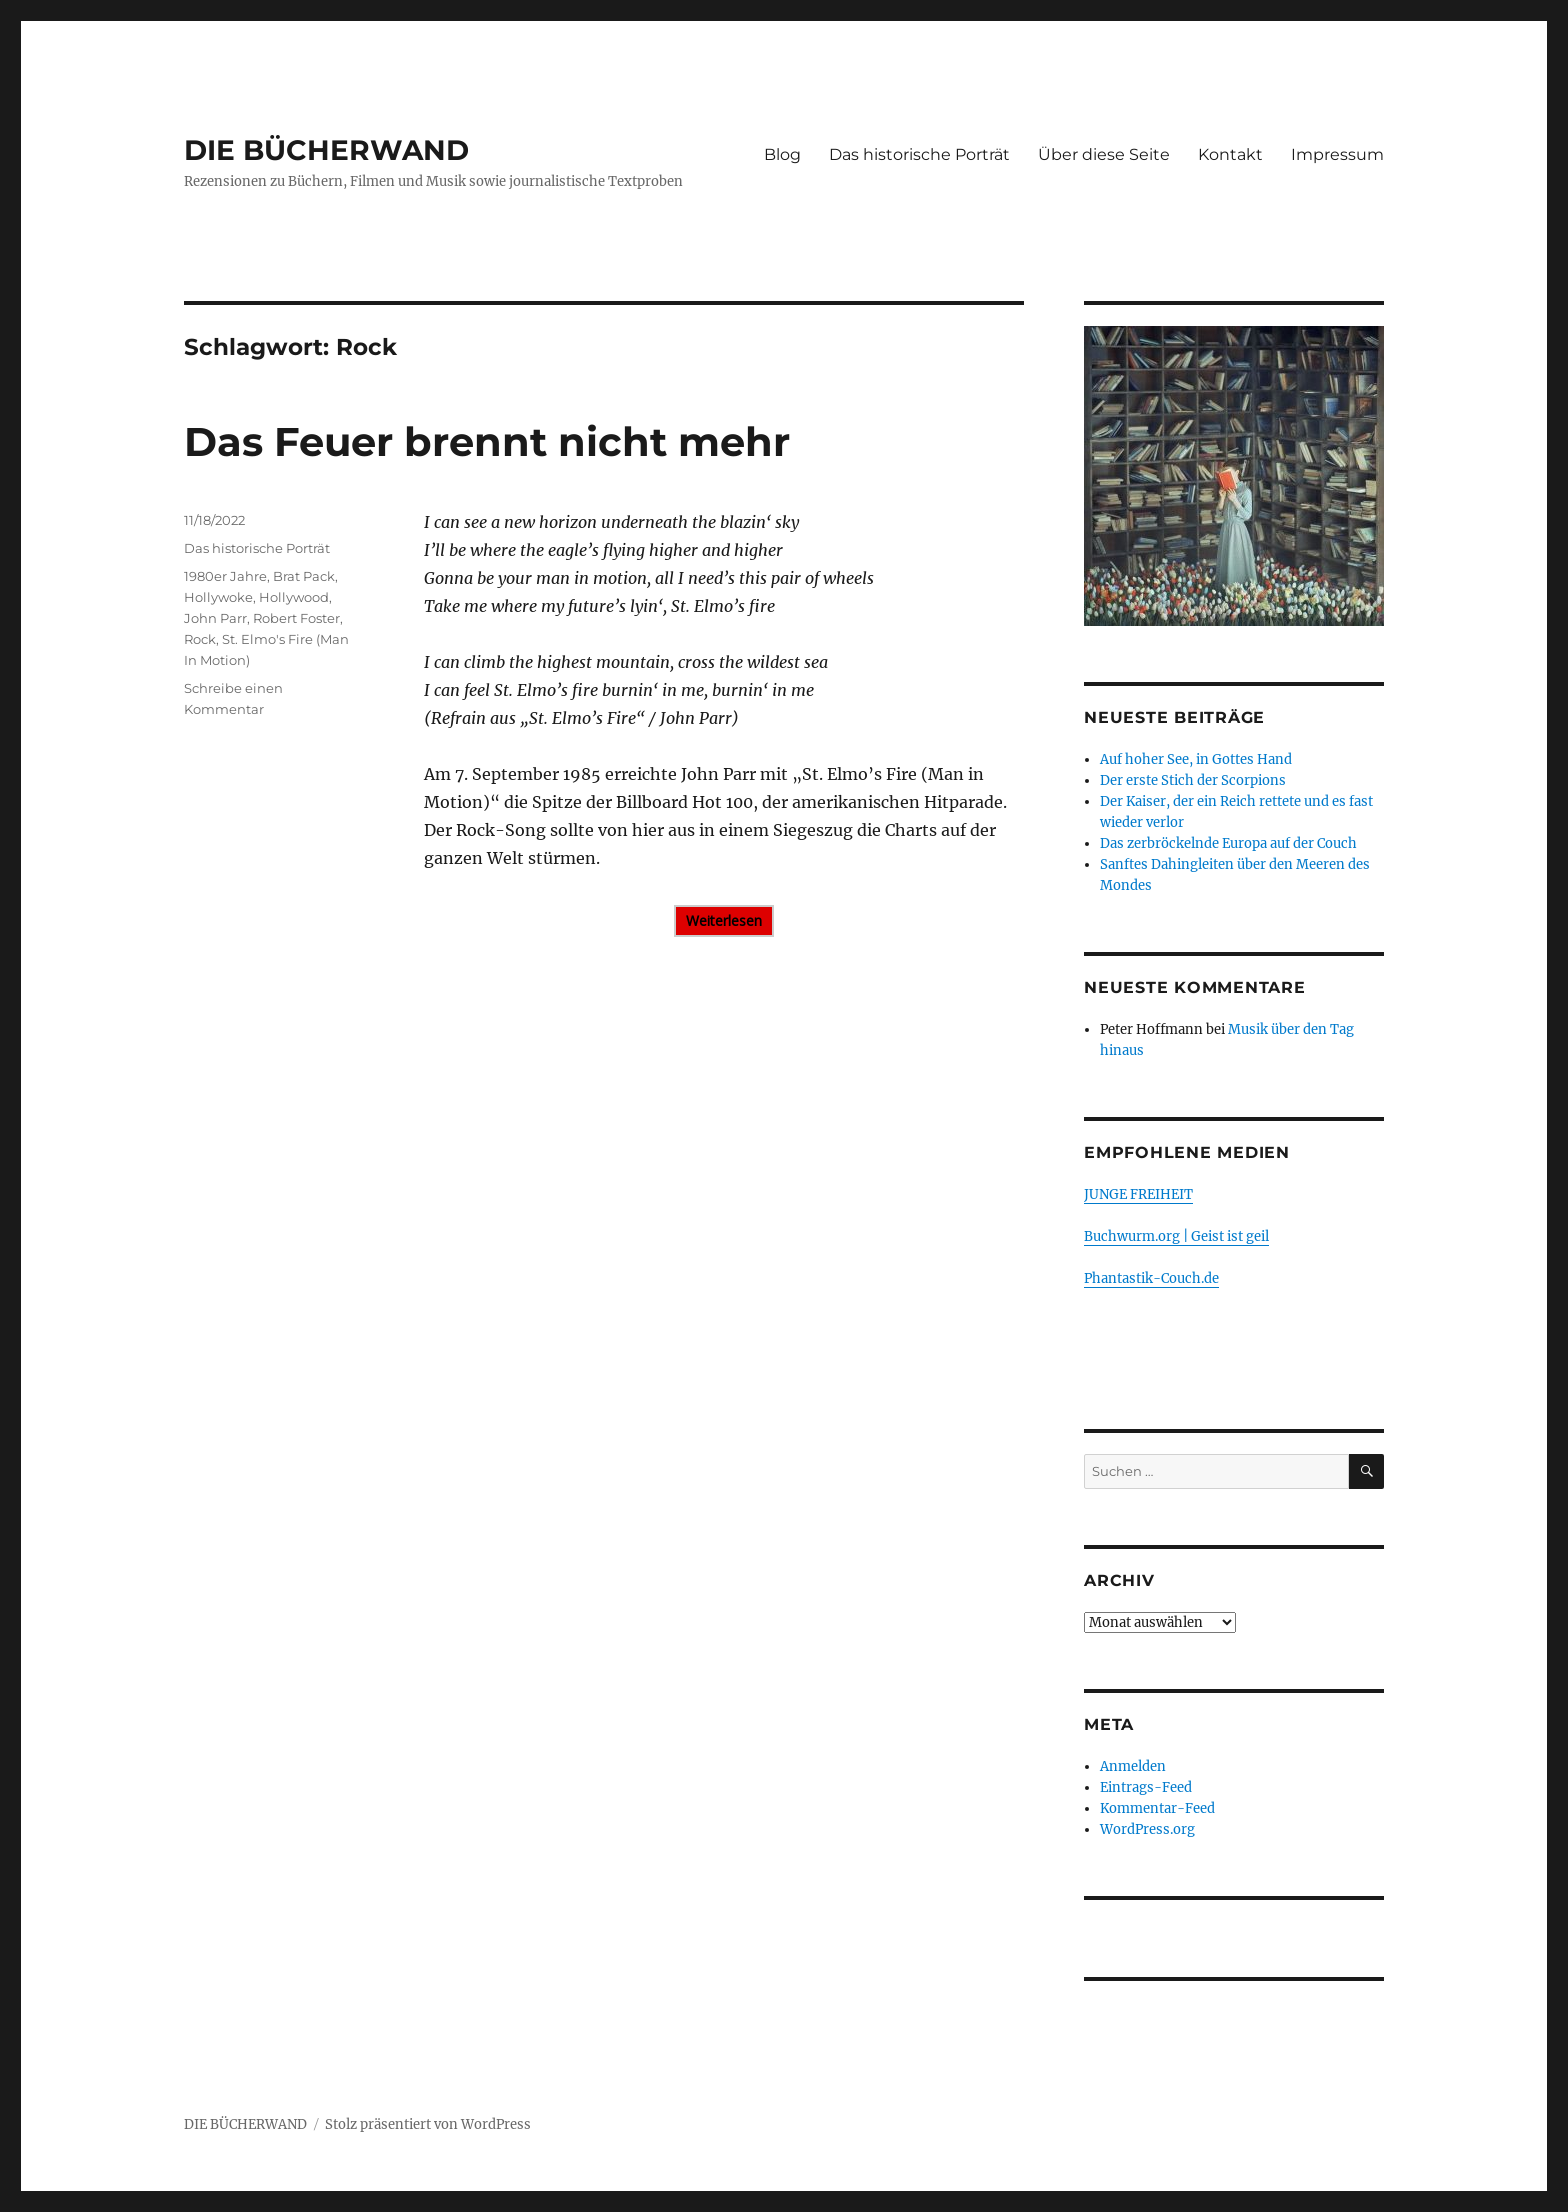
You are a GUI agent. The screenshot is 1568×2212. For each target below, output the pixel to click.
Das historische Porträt (919, 154)
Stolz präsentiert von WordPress (428, 2124)
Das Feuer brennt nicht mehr (487, 441)
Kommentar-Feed (1157, 1808)
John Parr (215, 618)
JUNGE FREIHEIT (1138, 1194)
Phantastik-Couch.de (1151, 1278)
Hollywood (294, 597)
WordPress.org (1147, 1829)
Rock (200, 639)
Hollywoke (218, 597)
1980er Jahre (225, 576)
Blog (782, 154)
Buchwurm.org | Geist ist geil (1176, 1236)
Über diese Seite (1104, 154)
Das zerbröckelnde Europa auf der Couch (1228, 843)
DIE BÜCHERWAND (326, 150)
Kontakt (1230, 154)
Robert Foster (296, 618)
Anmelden (1133, 1766)
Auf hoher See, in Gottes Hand (1196, 759)
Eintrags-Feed (1146, 1787)
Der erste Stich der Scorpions (1193, 780)
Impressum (1337, 154)
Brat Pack (304, 576)
